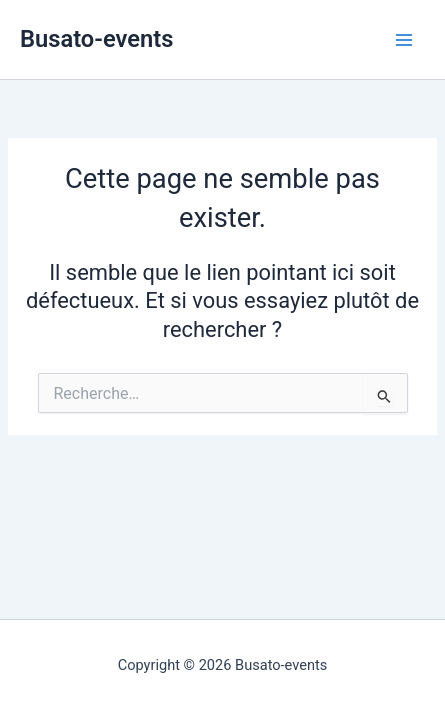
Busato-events (96, 39)
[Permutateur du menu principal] (404, 40)
